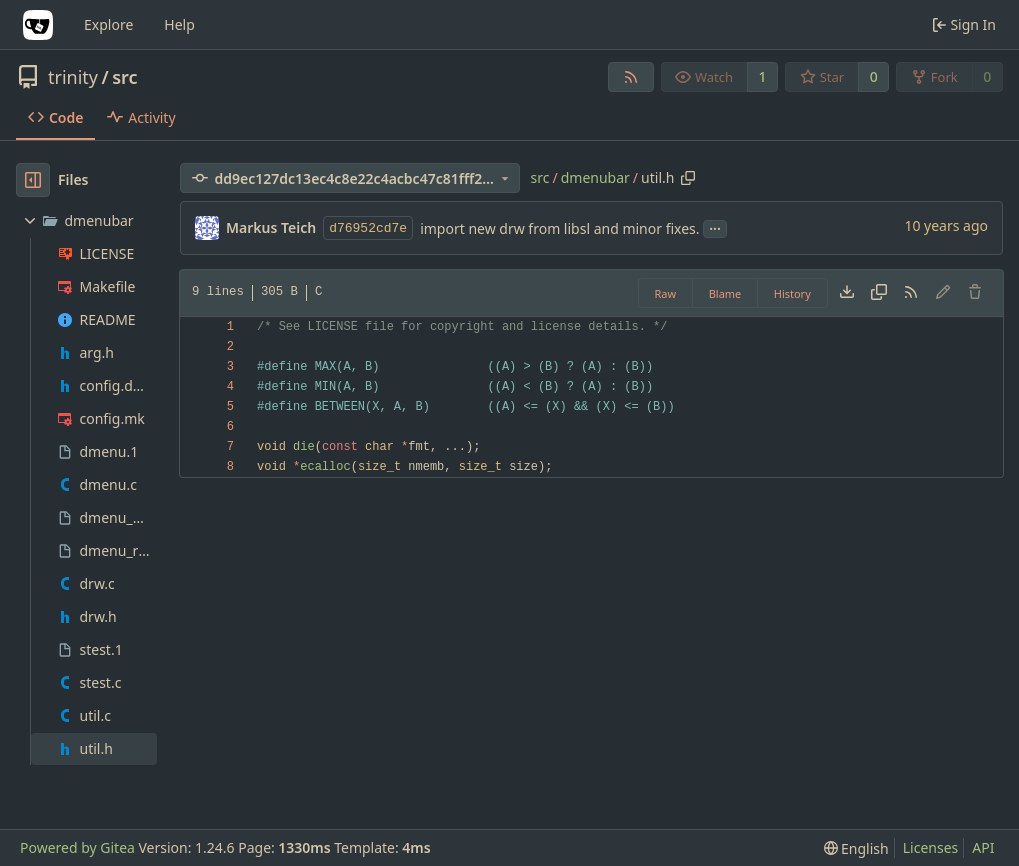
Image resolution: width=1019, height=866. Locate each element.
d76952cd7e (368, 228)
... (715, 227)
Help (179, 24)
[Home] (38, 25)
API (983, 847)
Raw (666, 293)
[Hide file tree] (33, 180)
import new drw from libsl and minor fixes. (559, 228)
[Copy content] (879, 293)
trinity (73, 77)
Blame (725, 293)
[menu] (856, 848)
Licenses (931, 847)
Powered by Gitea (77, 847)
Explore (108, 24)
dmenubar (595, 177)
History (792, 293)
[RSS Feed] (631, 77)
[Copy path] (688, 178)
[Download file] (847, 293)
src (124, 77)
